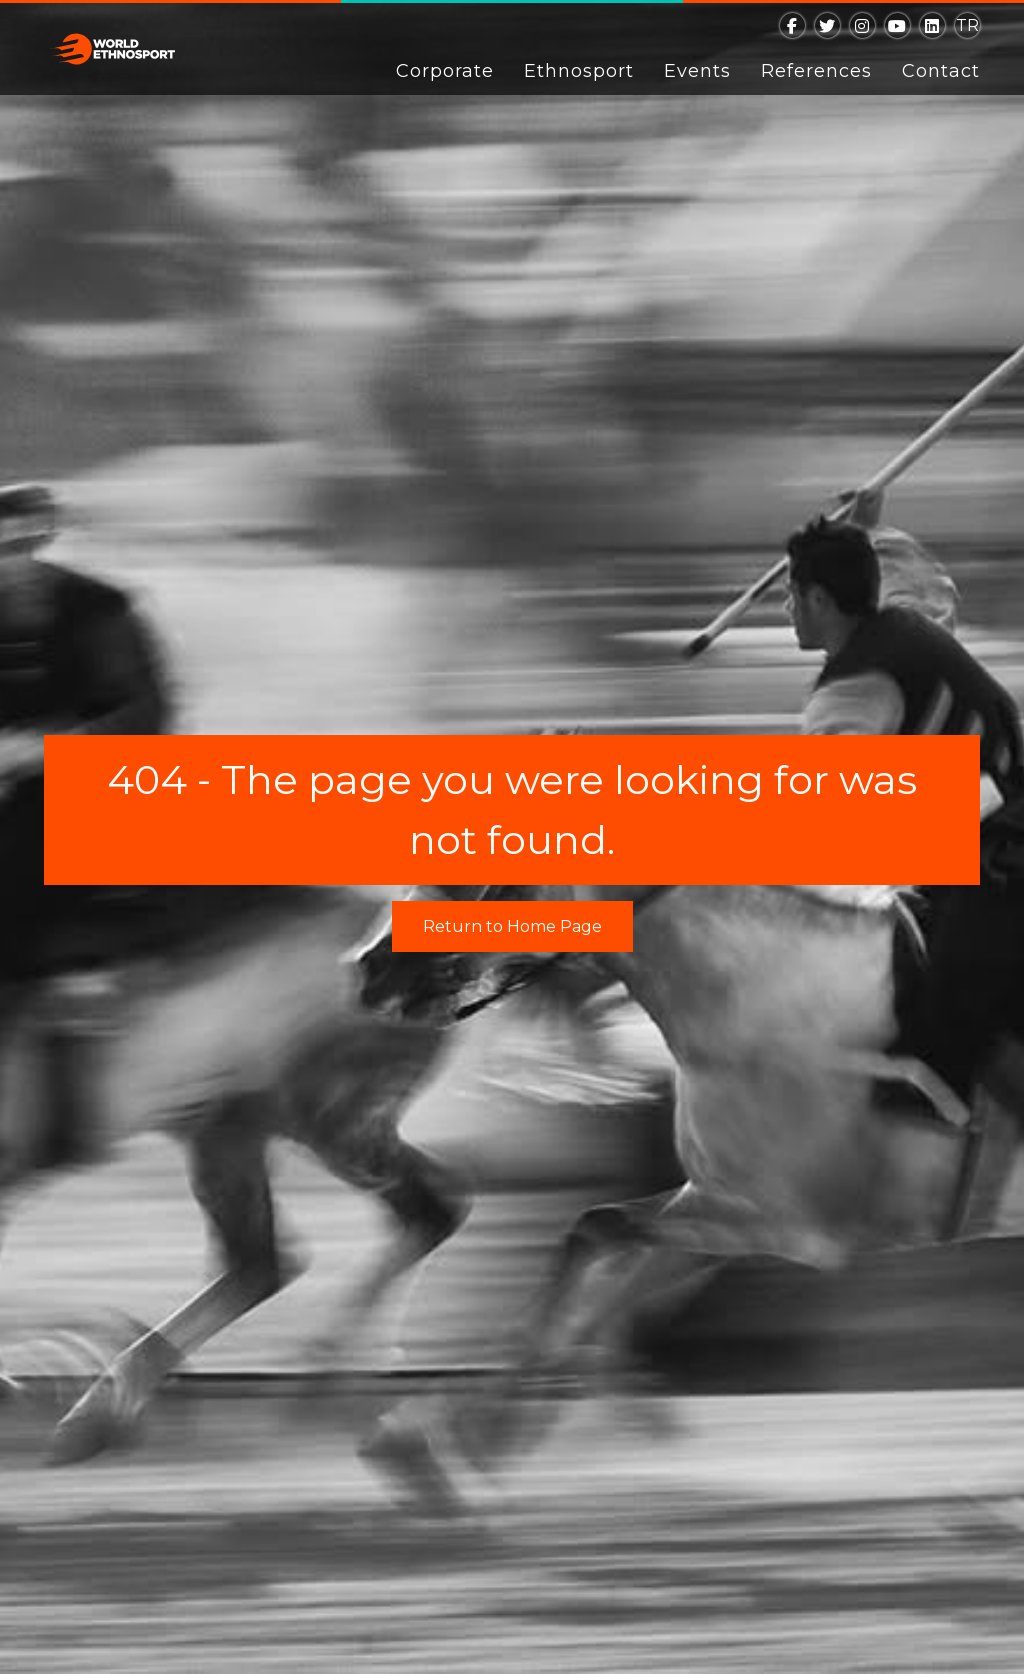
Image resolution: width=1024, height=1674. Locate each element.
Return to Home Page (512, 926)
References (816, 71)
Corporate (445, 71)
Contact (941, 71)
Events (697, 71)
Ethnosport (579, 71)
